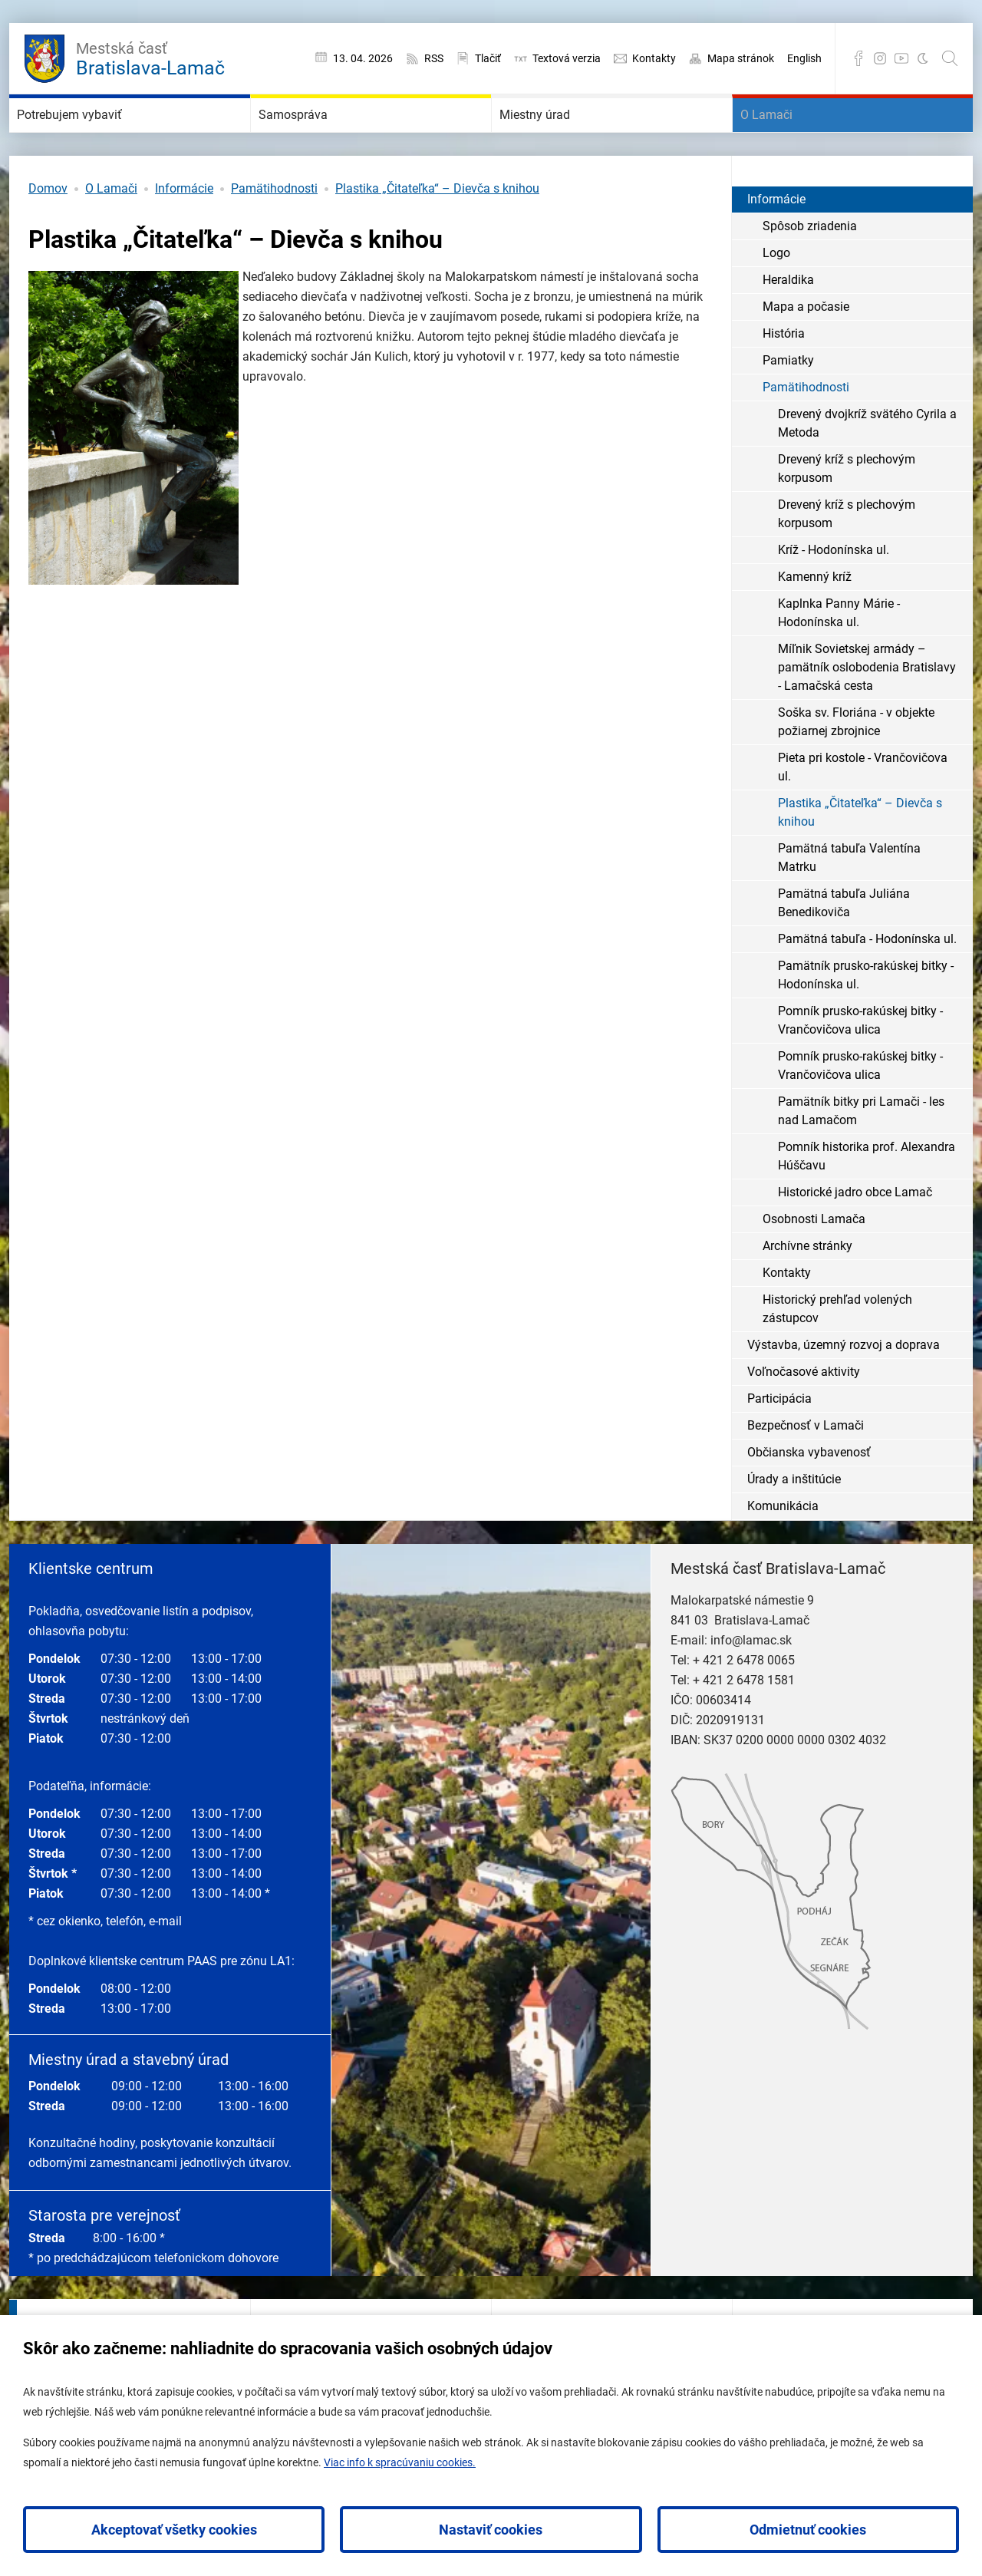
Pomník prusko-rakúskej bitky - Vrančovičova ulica (860, 1066)
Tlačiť (488, 58)
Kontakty (654, 58)
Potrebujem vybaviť (103, 138)
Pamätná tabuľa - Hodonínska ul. (867, 985)
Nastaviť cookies (490, 2530)
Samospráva (317, 138)
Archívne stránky (807, 1292)
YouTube (901, 58)
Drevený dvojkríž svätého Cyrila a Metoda (867, 469)
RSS (433, 58)
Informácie (184, 234)
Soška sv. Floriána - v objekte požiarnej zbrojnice (856, 767)
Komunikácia (783, 1552)
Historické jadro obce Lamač (855, 1238)
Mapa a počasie (806, 352)
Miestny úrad (560, 138)
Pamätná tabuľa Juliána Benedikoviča (844, 948)
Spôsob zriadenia (810, 272)
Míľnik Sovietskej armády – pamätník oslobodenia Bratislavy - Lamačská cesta (867, 713)
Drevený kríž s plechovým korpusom (846, 514)
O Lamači (787, 138)
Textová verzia (566, 58)
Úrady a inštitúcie (794, 1525)
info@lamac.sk (751, 1686)
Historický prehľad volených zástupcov (837, 1354)
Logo (776, 299)
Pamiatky (788, 406)
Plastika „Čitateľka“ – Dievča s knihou (437, 234)
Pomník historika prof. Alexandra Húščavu (866, 1202)
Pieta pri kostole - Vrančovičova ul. (862, 813)
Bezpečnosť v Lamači (805, 1471)
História (784, 379)
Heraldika (788, 325)
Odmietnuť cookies (808, 2530)
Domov (48, 234)
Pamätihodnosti (274, 234)
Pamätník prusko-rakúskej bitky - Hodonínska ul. (866, 1020)
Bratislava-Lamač (150, 57)
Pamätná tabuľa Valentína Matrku (849, 903)
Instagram (880, 58)
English (804, 58)
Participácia (779, 1444)
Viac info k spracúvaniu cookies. (400, 2462)
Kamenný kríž (815, 622)
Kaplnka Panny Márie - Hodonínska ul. (839, 658)
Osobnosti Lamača (814, 1265)
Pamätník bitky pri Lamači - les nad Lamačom (861, 1156)
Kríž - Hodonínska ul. (833, 596)
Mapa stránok (740, 58)
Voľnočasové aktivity (803, 1417)
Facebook (858, 58)
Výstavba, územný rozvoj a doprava (843, 1391)
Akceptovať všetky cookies (174, 2530)
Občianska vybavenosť (809, 1498)
